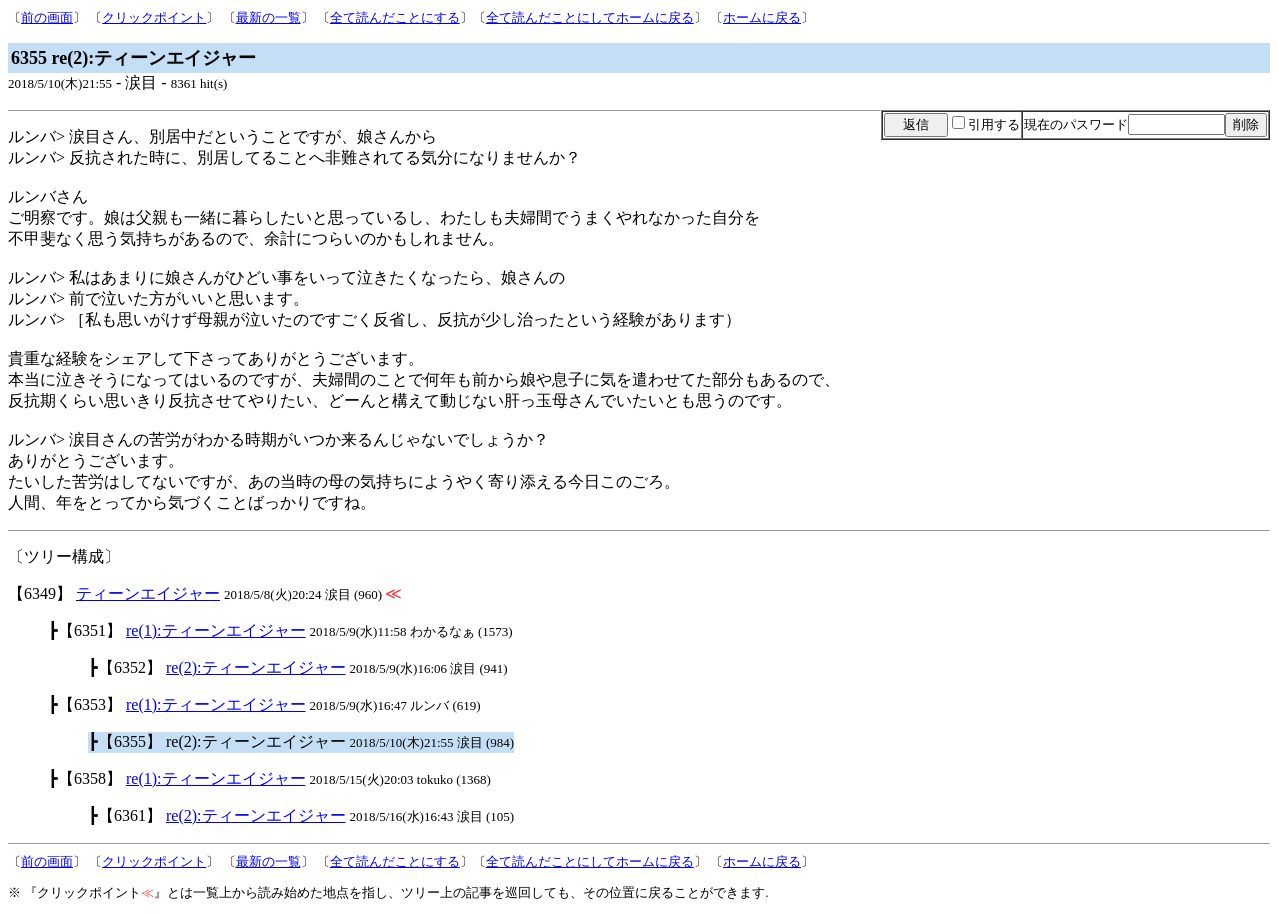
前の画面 (47, 17)
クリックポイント (154, 17)
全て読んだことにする (395, 17)
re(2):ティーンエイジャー (256, 667)
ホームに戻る (762, 17)
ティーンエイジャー (148, 593)
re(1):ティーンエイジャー (216, 630)
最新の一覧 (268, 17)
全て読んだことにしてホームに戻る (590, 17)
